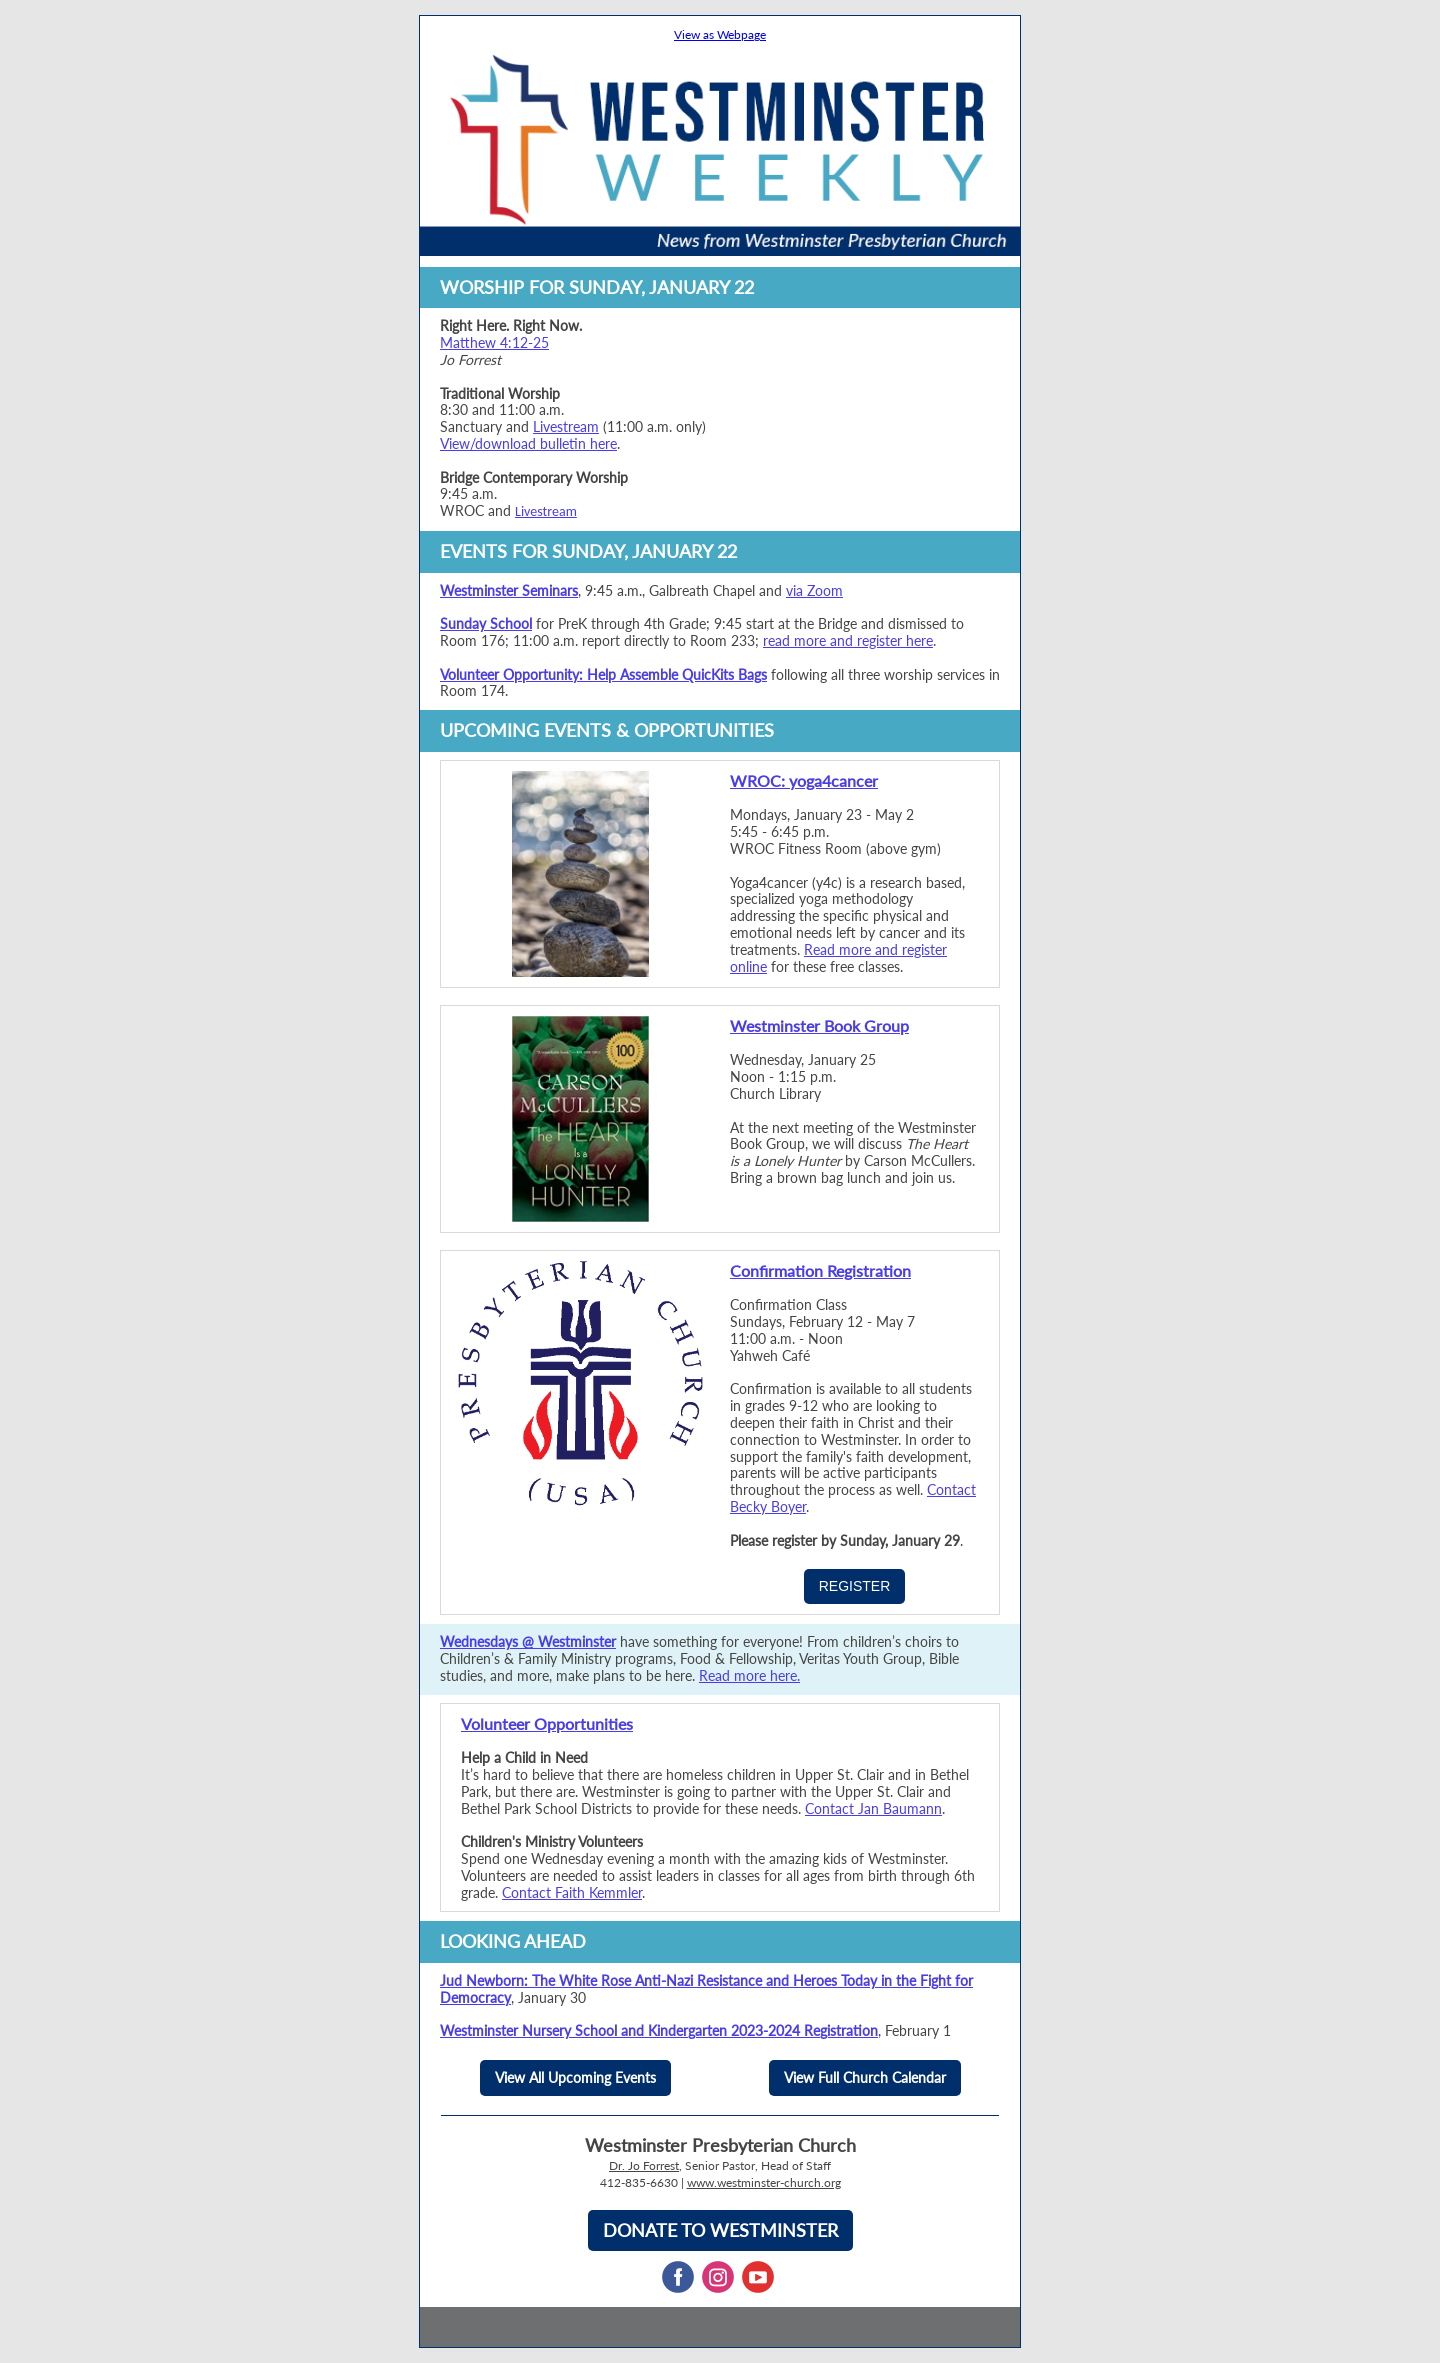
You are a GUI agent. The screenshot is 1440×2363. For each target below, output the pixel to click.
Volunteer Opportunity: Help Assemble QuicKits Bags (603, 674)
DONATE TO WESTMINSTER (720, 2230)
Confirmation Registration (820, 1270)
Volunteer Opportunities (547, 1723)
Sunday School (486, 623)
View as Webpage (720, 34)
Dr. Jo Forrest (644, 2165)
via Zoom (814, 590)
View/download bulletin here (528, 443)
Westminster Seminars (509, 590)
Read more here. (749, 1675)
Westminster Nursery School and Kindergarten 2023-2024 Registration (659, 2030)
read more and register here (848, 640)
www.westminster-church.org (764, 2182)
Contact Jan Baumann (873, 1808)
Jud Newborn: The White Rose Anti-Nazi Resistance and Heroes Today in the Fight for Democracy (706, 1989)
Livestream (566, 426)
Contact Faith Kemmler (572, 1892)
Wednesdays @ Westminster (528, 1641)
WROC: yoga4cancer (804, 780)
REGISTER (855, 1586)
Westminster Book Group (819, 1025)
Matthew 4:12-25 (494, 342)
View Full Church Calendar (865, 2077)
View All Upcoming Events (575, 2077)
